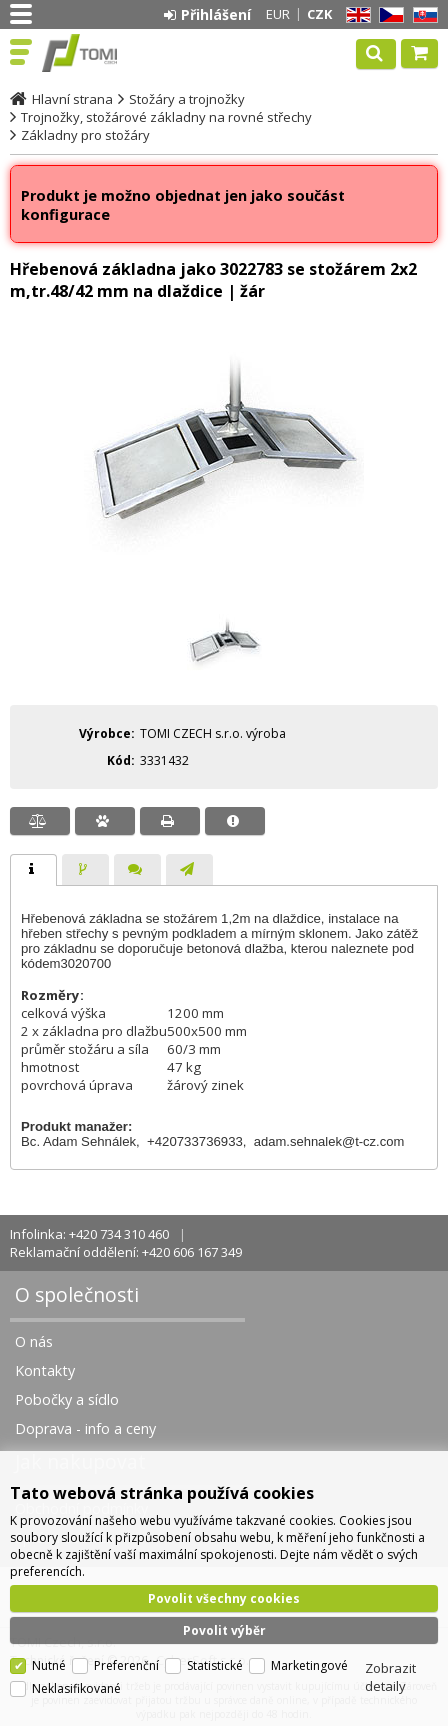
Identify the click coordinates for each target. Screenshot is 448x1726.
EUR (278, 14)
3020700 (86, 963)
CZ (388, 15)
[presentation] (33, 870)
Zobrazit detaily (390, 1671)
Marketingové (309, 1659)
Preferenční (126, 1659)
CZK (319, 14)
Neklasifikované (76, 1682)
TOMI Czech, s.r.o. (102, 53)
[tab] (33, 870)
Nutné (49, 1659)
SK (422, 15)
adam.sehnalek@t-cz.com (329, 1141)
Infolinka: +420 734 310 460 (89, 1234)
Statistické (215, 1659)
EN (355, 15)
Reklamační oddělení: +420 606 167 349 (126, 1252)
